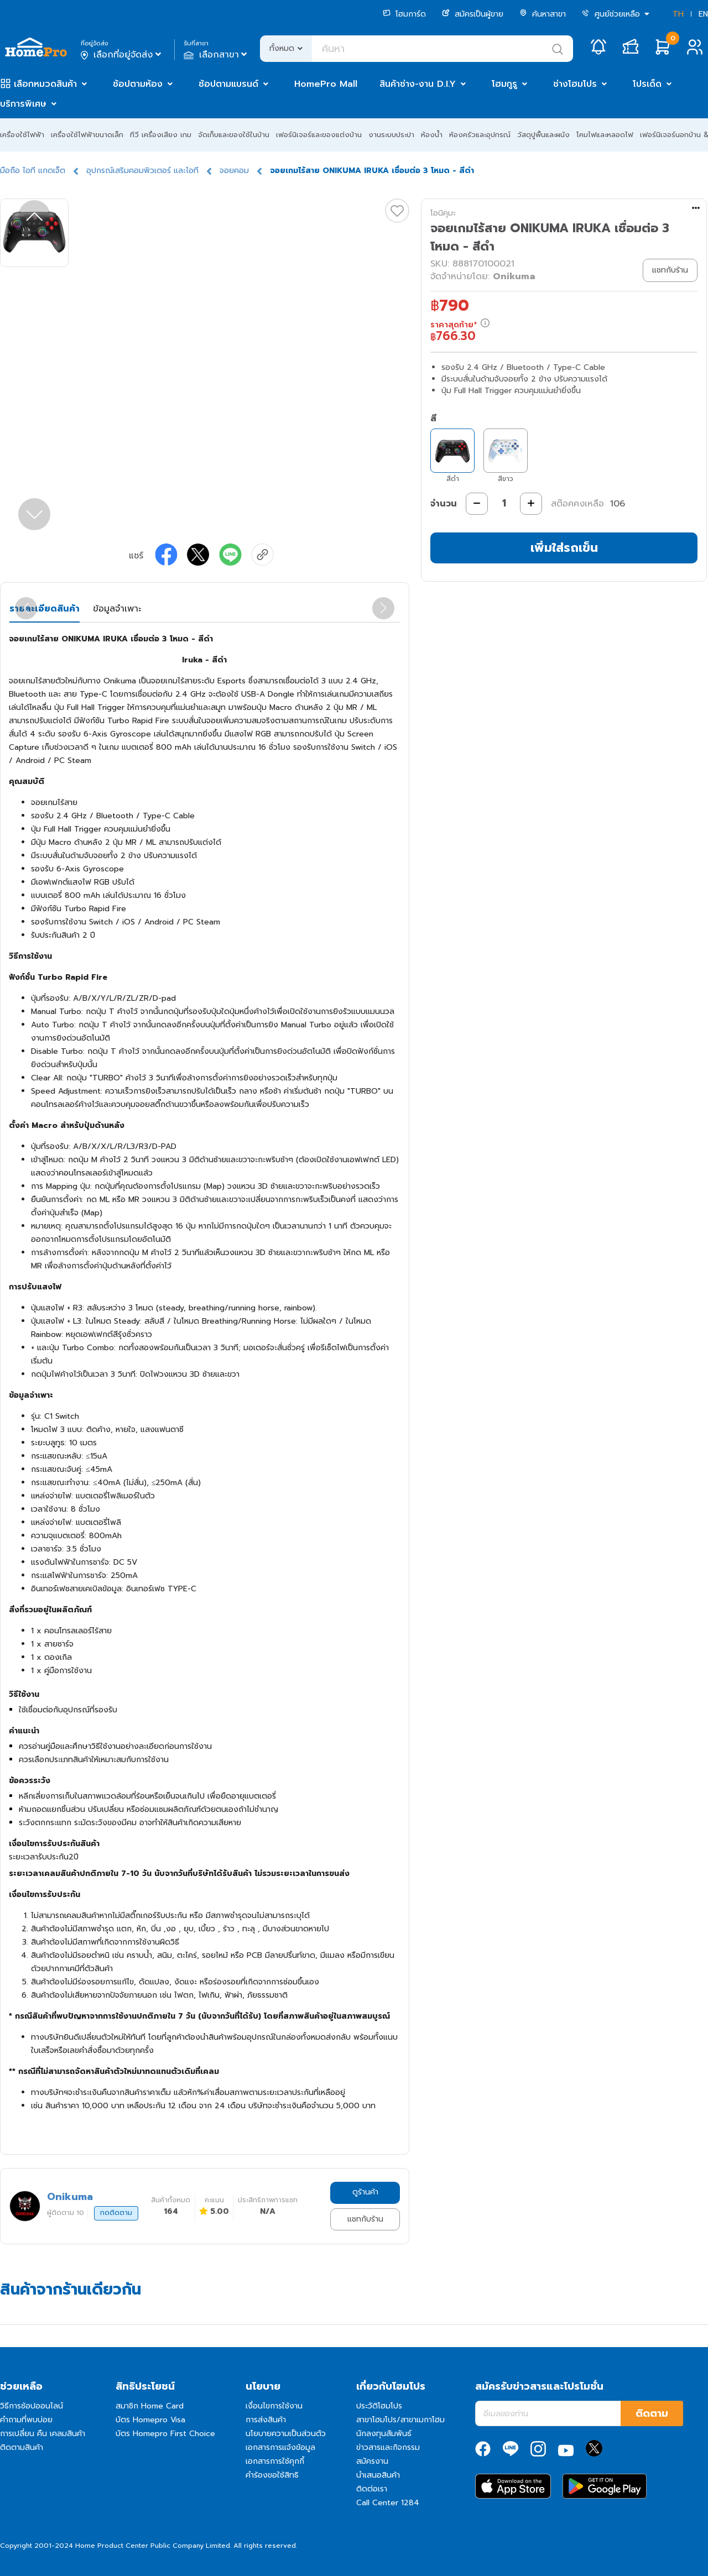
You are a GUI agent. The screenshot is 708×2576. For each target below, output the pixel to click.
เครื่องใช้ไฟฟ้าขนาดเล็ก (87, 134)
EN (703, 14)
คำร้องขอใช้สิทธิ (272, 2475)
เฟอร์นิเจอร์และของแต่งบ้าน (319, 134)
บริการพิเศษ (23, 104)
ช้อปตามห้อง (138, 84)
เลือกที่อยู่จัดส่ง (122, 54)
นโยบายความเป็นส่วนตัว (286, 2433)
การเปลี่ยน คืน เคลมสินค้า (42, 2433)
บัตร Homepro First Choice (165, 2433)
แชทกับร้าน (365, 2219)
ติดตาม (652, 2413)
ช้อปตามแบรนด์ (228, 84)
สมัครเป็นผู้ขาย (472, 14)
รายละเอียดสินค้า (44, 608)
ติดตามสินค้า (21, 2447)
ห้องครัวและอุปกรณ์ (480, 134)
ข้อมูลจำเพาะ (117, 608)
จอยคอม (234, 170)
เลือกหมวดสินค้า (45, 84)
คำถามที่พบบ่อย (26, 2420)
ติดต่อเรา (371, 2489)
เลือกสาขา (216, 54)
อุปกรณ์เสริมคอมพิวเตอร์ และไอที (142, 170)
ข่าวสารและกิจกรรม (388, 2447)
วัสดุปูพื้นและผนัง (543, 134)
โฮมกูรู (504, 84)
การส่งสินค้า (266, 2420)
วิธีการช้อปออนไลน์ (31, 2406)
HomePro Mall (325, 84)
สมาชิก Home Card (150, 2406)
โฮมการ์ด (404, 14)
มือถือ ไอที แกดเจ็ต (32, 170)
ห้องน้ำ (431, 134)
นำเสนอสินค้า (378, 2475)
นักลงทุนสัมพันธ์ (384, 2433)
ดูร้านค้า (365, 2192)
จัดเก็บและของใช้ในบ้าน (233, 134)
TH (678, 14)
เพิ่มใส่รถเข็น (564, 548)
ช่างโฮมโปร (575, 84)
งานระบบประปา (391, 134)
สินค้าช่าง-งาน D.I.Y (417, 84)
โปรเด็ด (647, 84)
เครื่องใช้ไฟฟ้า (22, 134)
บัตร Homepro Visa (150, 2420)
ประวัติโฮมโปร (379, 2406)
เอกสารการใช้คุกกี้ (275, 2461)
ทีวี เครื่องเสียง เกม (160, 134)
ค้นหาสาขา (542, 14)
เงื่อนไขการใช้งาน (274, 2406)
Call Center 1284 (387, 2503)
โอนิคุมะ (443, 213)
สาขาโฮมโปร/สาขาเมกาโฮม (400, 2420)
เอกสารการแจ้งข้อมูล (280, 2447)
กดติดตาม (116, 2213)
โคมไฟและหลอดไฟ (604, 134)
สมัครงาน (372, 2461)
